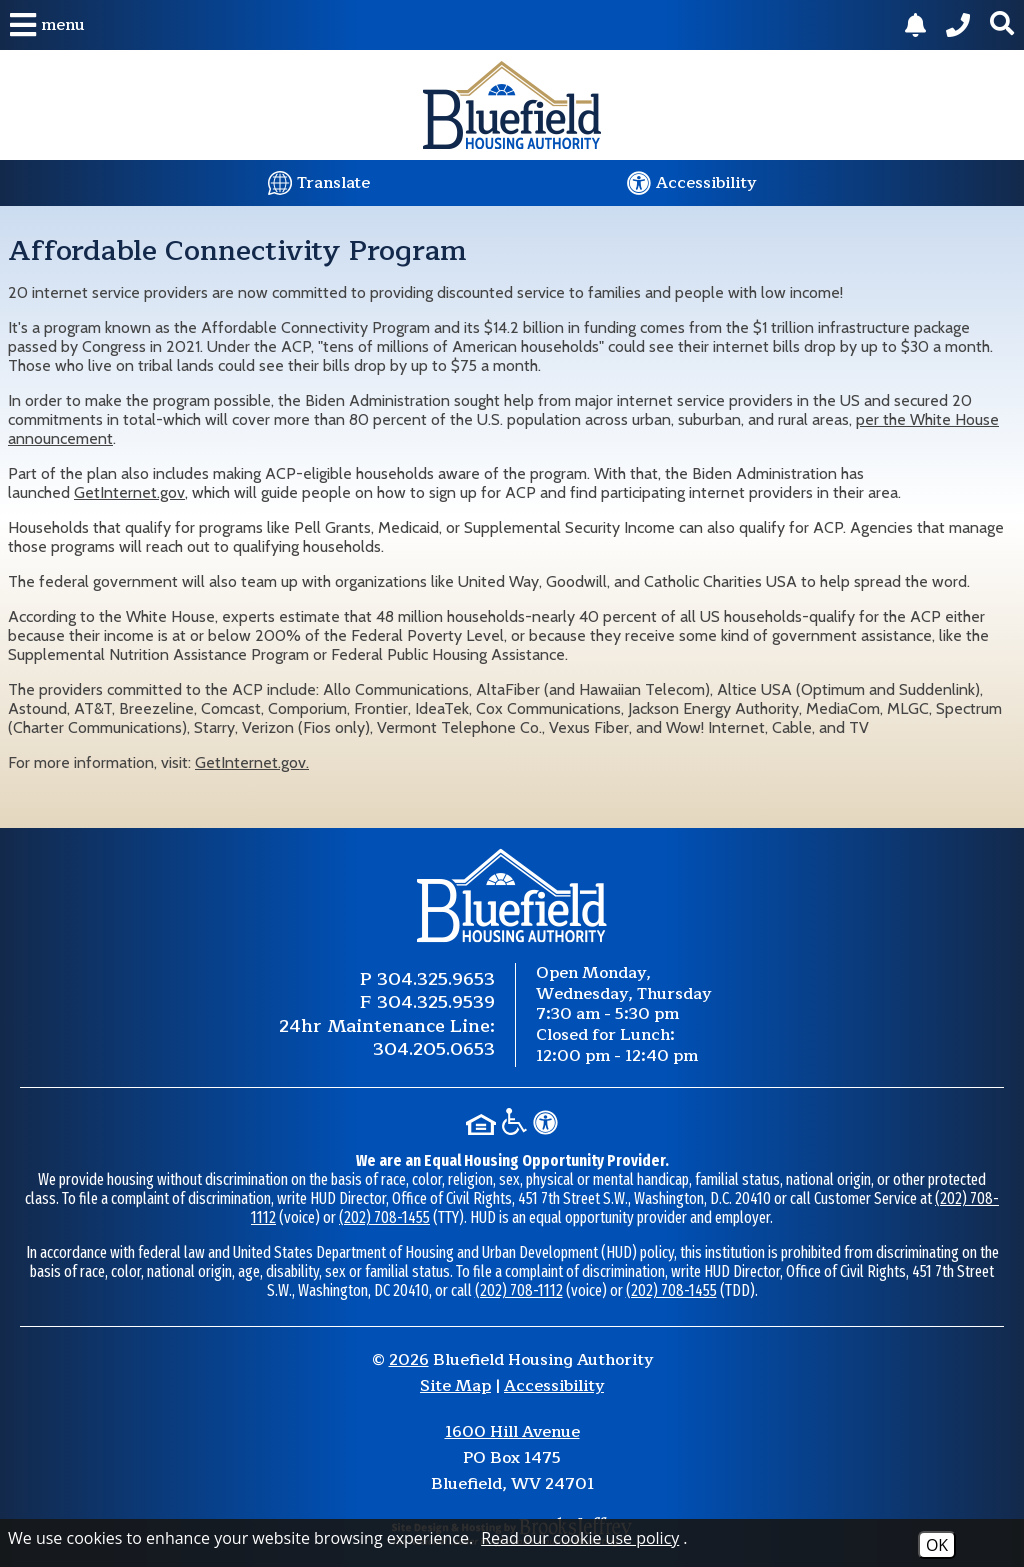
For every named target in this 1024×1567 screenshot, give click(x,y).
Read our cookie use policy (580, 1538)
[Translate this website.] (319, 183)
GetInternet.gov (129, 492)
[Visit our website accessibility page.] (691, 183)
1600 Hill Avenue (512, 1432)
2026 (409, 1360)
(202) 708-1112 (519, 1290)
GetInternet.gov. (252, 762)
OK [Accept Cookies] (937, 1545)
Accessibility (554, 1386)
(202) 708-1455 (384, 1217)
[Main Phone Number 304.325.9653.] (958, 25)
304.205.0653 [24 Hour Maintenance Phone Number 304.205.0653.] (434, 1049)
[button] (47, 25)
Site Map (455, 1386)
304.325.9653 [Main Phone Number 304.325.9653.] (436, 979)
